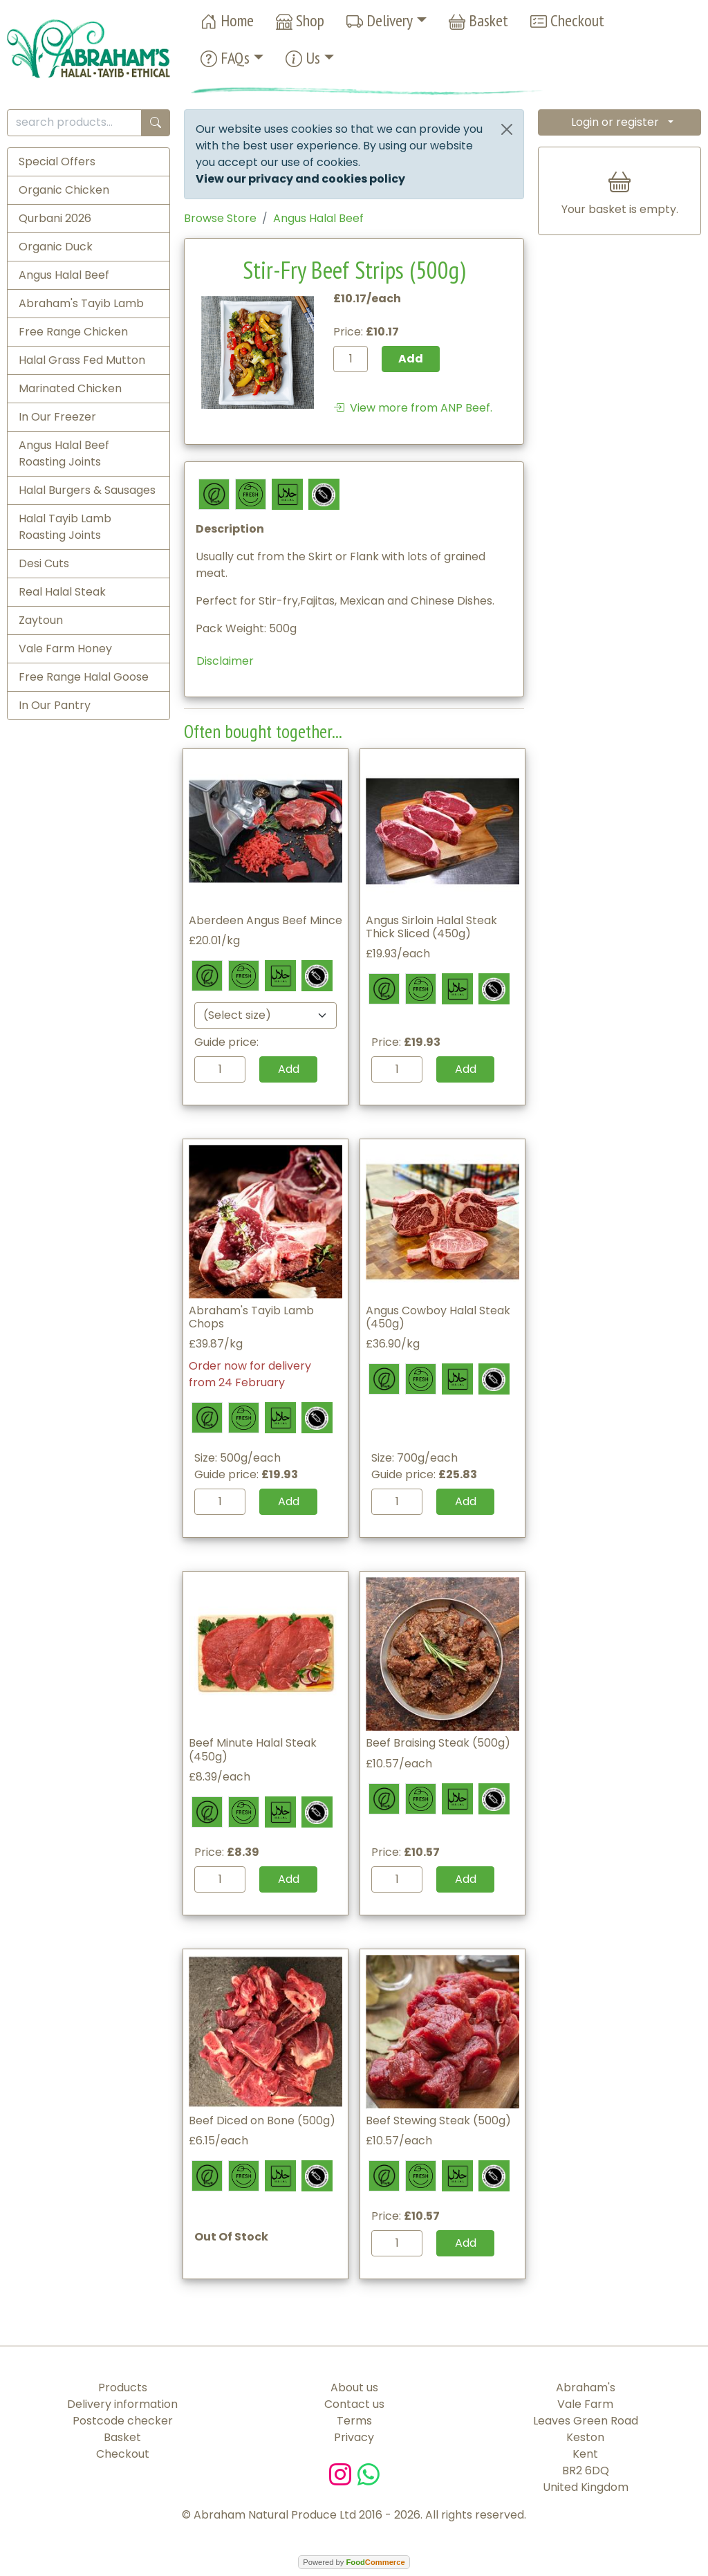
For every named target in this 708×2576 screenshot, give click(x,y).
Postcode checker (123, 2421)
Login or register (615, 122)
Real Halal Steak (62, 592)
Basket (478, 21)
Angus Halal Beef (64, 275)
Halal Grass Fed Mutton (82, 360)
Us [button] (303, 58)
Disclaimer (225, 661)
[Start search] (155, 122)
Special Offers (57, 161)
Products (122, 2387)
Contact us (354, 2404)
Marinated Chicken (70, 388)
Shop (300, 21)
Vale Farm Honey (65, 648)
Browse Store (220, 218)
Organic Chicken (64, 190)
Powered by (353, 2562)
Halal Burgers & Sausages (87, 490)
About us (354, 2387)
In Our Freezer (57, 417)
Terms (354, 2421)
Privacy (354, 2437)
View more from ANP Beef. (412, 408)
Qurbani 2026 (55, 218)
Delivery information (122, 2404)
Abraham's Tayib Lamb (81, 303)
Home (227, 21)
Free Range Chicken (73, 332)
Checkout (567, 21)
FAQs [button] (225, 58)
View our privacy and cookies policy (300, 179)
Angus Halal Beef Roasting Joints (64, 453)
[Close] (506, 129)
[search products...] (74, 122)
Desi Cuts (44, 563)
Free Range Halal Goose (84, 677)
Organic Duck (56, 247)
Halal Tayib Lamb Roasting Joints (65, 526)
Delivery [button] (379, 21)
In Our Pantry (55, 705)
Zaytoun (41, 620)
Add (288, 1069)
